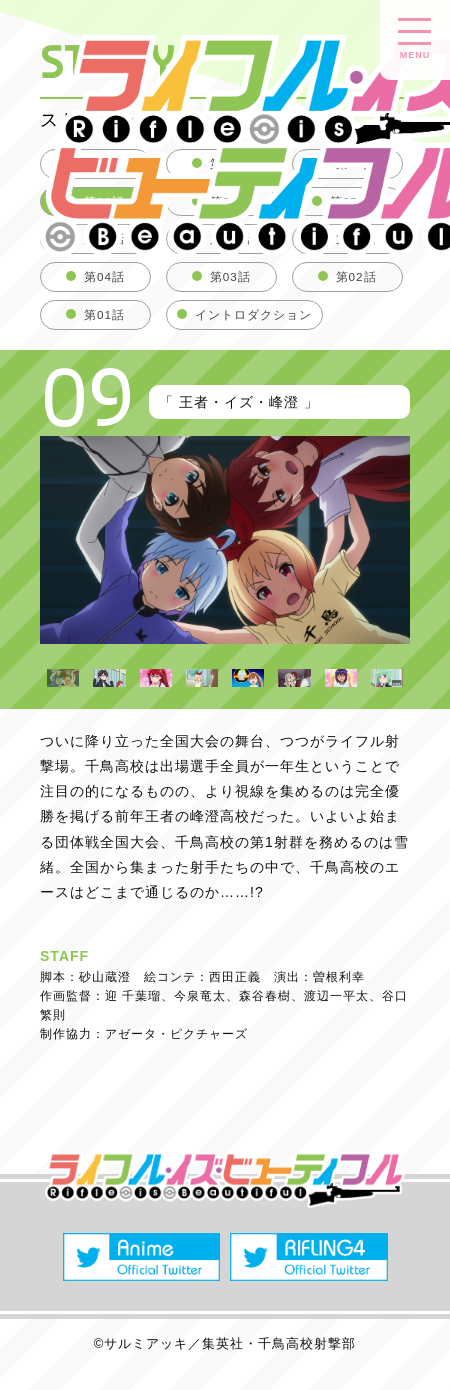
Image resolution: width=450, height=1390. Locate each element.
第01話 (104, 314)
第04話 (104, 276)
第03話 (230, 276)
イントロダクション (253, 314)
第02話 (356, 276)
